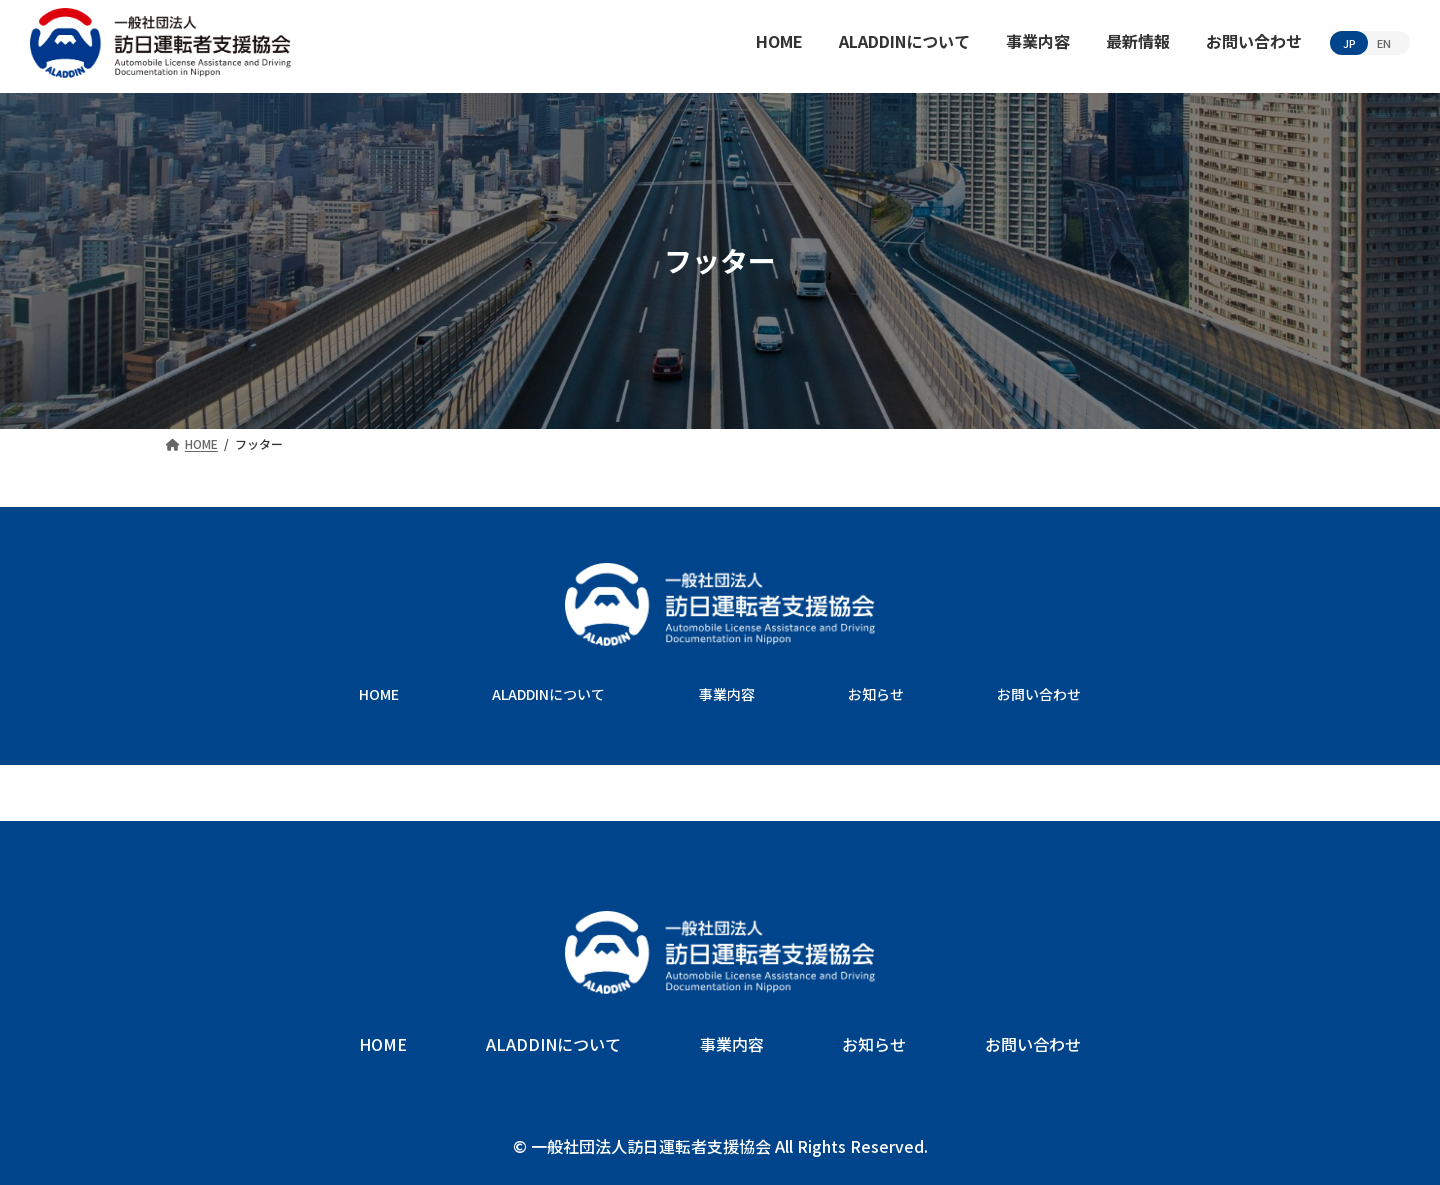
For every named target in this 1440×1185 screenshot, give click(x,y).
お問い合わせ (1039, 694)
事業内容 (727, 694)
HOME (379, 694)
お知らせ (876, 694)
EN (1384, 43)
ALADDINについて (548, 694)
